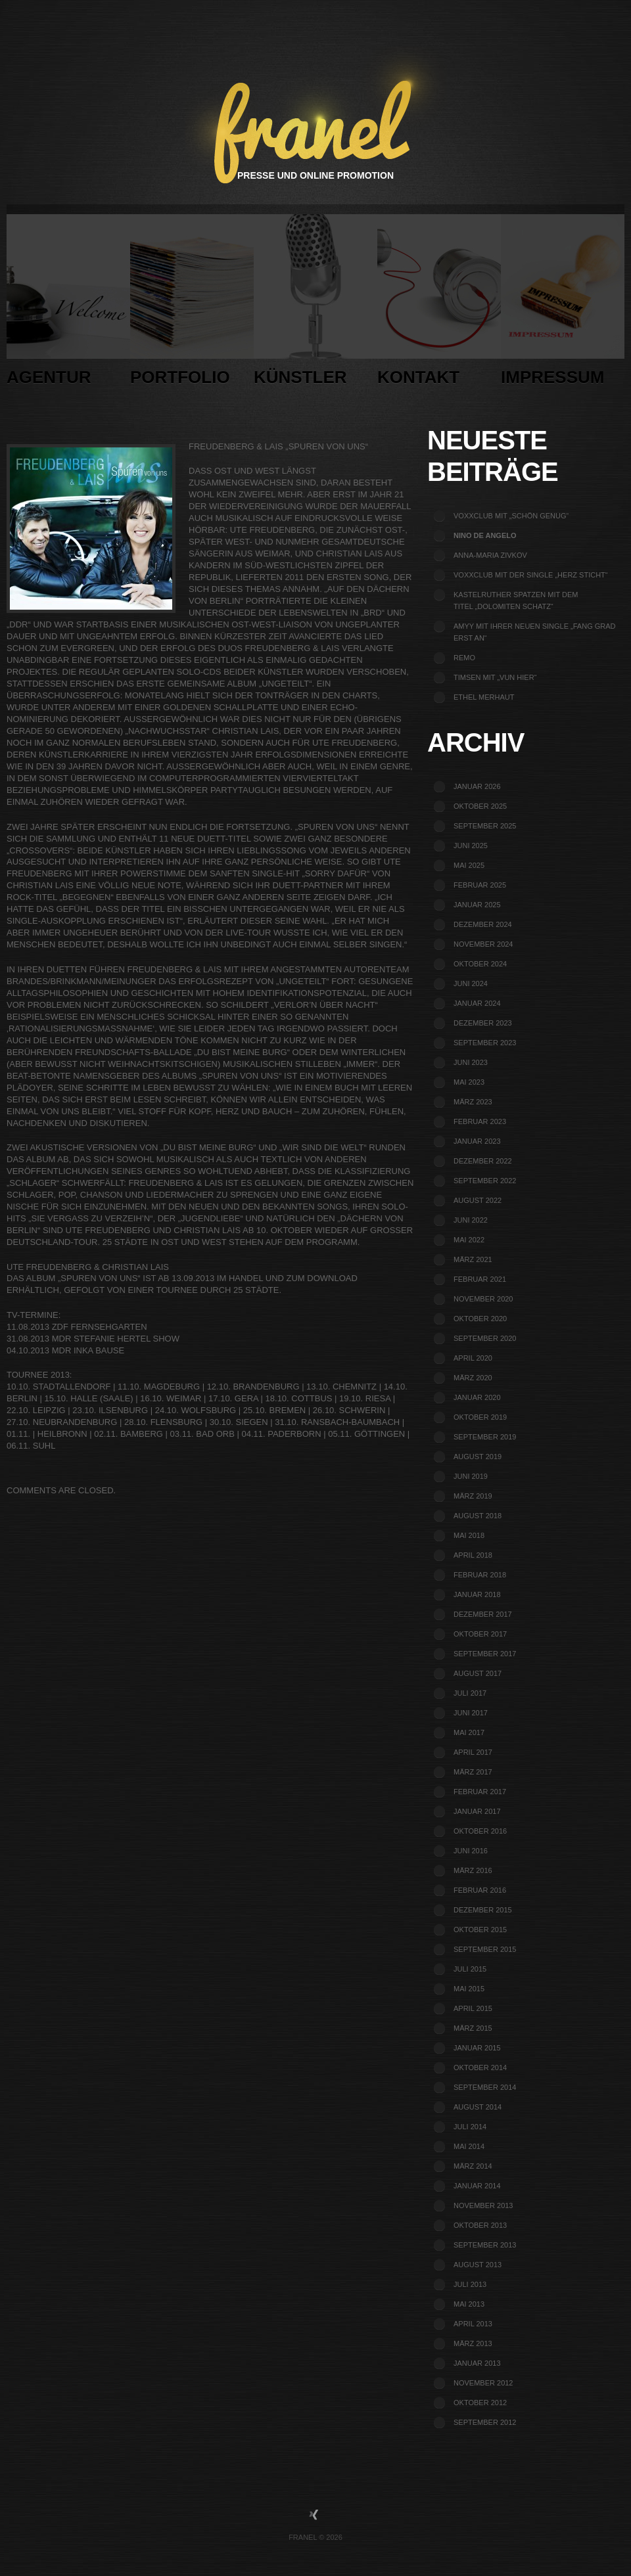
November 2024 (483, 944)
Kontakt (439, 303)
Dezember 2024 (483, 924)
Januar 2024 (477, 1003)
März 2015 (473, 2028)
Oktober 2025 (480, 806)
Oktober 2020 (480, 1318)
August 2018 (478, 1516)
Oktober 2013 (480, 2225)
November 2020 (483, 1299)
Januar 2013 (477, 2363)
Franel (303, 2537)
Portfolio (192, 303)
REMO (464, 658)
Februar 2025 (480, 885)
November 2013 (483, 2205)
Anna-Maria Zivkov (490, 555)
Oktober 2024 (480, 964)
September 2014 (485, 2087)
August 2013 (478, 2265)
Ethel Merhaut (484, 697)
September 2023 (485, 1043)
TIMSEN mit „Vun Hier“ (495, 677)
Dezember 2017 (483, 1614)
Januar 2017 (477, 1811)
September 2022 (485, 1181)
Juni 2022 (471, 1220)
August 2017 (478, 1673)
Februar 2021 (480, 1279)
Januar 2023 (477, 1141)
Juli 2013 (470, 2284)
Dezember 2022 (483, 1161)
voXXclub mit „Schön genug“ (511, 516)
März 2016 (473, 1870)
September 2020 (485, 1338)
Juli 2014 (470, 2127)
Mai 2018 (469, 1535)
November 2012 (483, 2383)
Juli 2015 (470, 1969)
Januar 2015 (477, 2048)
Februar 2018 (480, 1575)
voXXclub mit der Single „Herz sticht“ (531, 575)
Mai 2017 (469, 1732)
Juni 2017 (471, 1713)
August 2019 (478, 1456)
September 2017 (485, 1654)
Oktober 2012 (480, 2403)
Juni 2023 (471, 1062)
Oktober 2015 (480, 1929)
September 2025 (485, 826)
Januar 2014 (477, 2186)
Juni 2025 (471, 845)
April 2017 (473, 1752)
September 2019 (485, 1437)
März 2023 (473, 1102)
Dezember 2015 (483, 1910)
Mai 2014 (469, 2146)
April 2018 (473, 1555)
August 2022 (478, 1200)
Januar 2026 (477, 786)
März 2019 (473, 1496)
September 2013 (485, 2245)
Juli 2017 (470, 1693)
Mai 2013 (469, 2304)
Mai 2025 (469, 865)
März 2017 (473, 1772)
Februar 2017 (480, 1792)
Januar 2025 (477, 905)
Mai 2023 (469, 1082)
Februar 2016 (480, 1890)
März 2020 (473, 1378)
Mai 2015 (469, 1989)
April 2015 (473, 2008)
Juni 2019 (471, 1476)
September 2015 (485, 1949)
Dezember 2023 (483, 1023)
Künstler (315, 303)
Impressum (562, 303)
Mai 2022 (469, 1240)
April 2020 (473, 1358)
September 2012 (485, 2422)
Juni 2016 (471, 1851)
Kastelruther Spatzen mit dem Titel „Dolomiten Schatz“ (516, 600)
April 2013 (473, 2324)
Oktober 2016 (480, 1831)
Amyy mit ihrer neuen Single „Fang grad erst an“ (535, 632)
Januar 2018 (477, 1594)
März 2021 (473, 1259)
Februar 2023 (480, 1121)
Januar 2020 (477, 1397)
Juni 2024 (471, 983)
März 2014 (473, 2166)
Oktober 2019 (480, 1417)
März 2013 (473, 2343)
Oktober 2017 (480, 1634)
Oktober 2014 (480, 2067)
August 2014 (478, 2107)
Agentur (68, 303)
